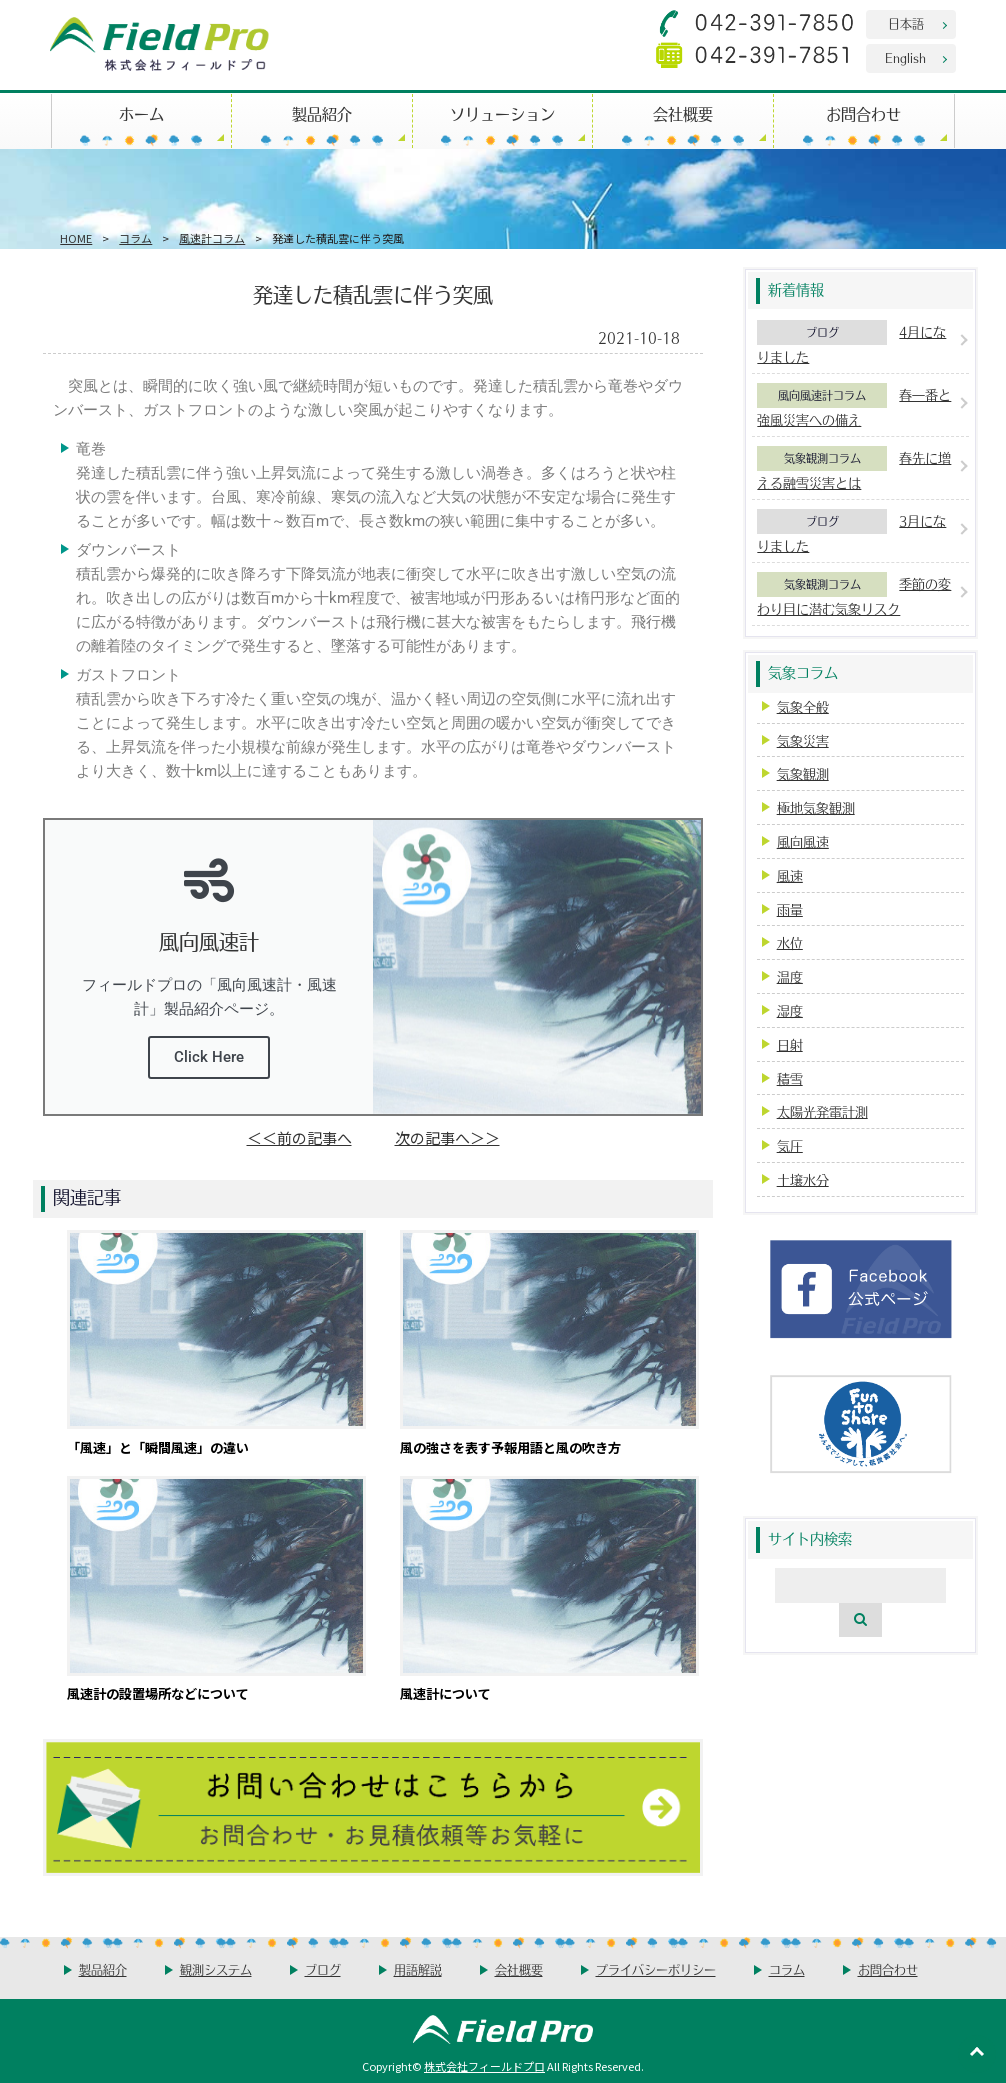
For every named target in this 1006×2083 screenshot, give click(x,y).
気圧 (790, 1145)
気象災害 (803, 740)
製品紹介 (322, 113)
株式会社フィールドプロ (484, 2066)
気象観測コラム (822, 458)
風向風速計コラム (822, 395)
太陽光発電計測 (822, 1111)
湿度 (790, 1010)
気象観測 (803, 773)
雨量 (790, 909)
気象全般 (803, 706)
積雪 (790, 1078)
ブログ (822, 332)
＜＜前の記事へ (299, 1137)
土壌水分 (803, 1179)
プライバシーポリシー (656, 1969)
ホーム (141, 113)
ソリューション (502, 113)
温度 (790, 976)
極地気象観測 (816, 807)
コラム (135, 238)
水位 (790, 942)
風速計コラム (212, 238)
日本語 (906, 23)
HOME (76, 238)
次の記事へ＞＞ (447, 1137)
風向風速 (803, 841)
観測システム (216, 1969)
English (905, 57)
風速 (790, 875)
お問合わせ (863, 113)
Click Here (209, 1057)
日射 (790, 1044)
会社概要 (683, 113)
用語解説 (418, 1969)
